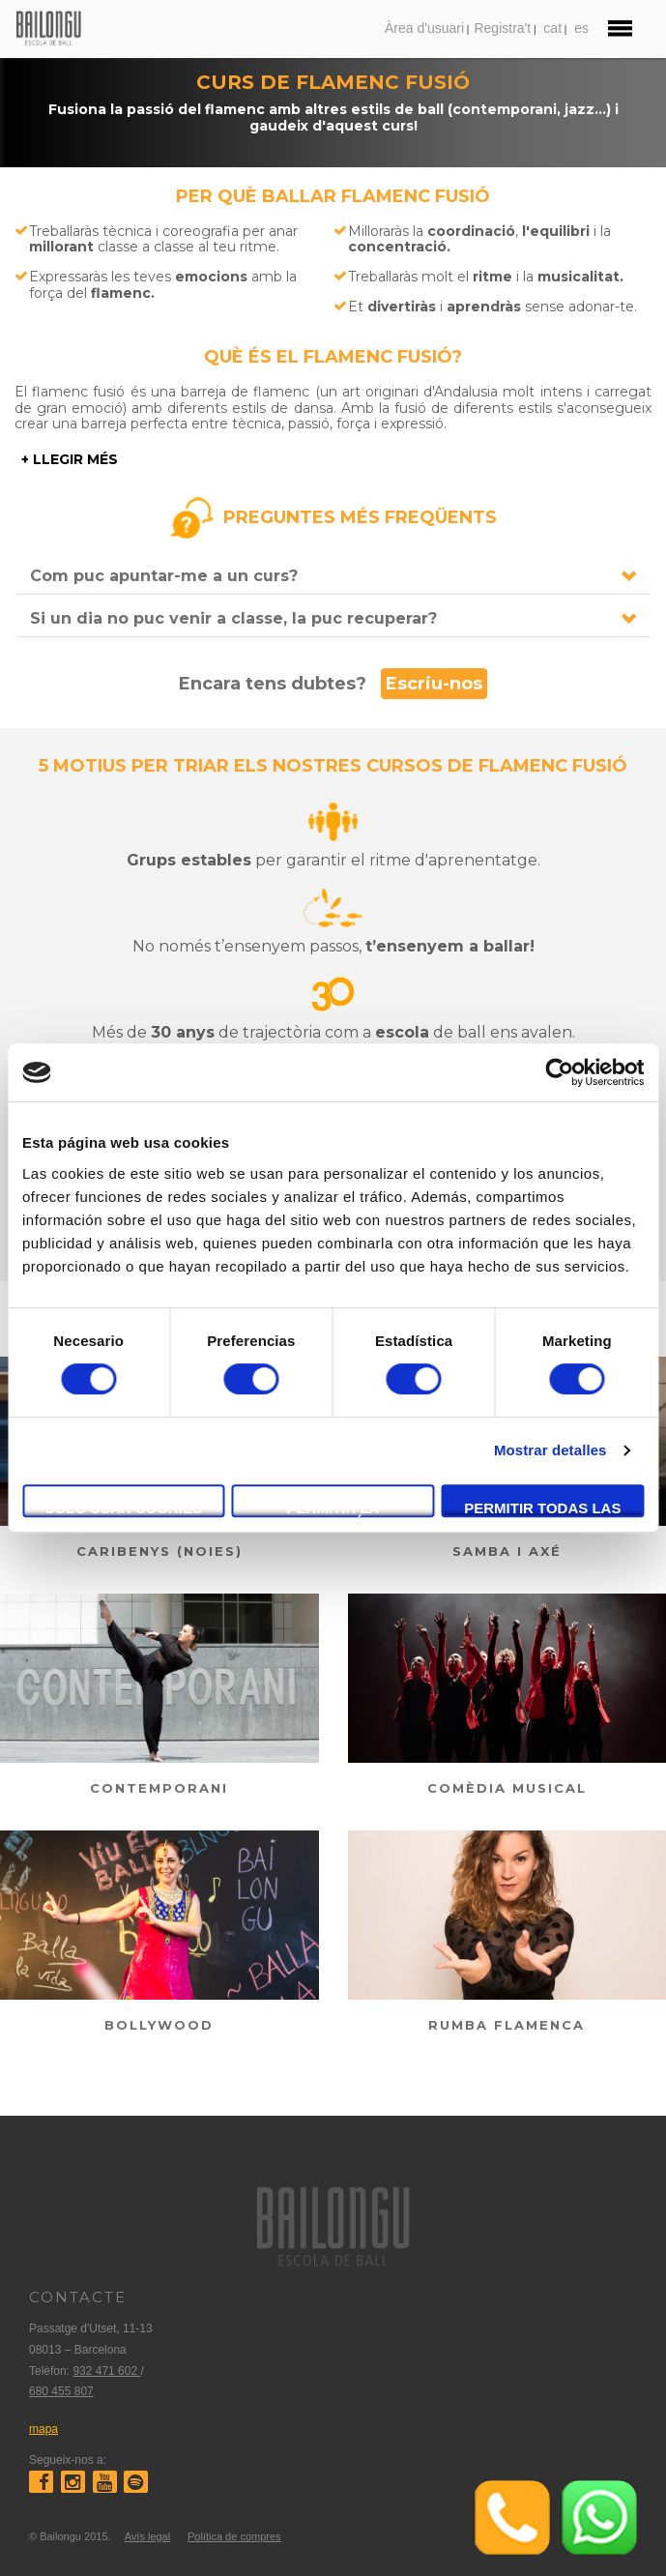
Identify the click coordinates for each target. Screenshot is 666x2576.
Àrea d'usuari (424, 28)
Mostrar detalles (550, 1450)
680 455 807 (61, 2391)
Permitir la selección (333, 1508)
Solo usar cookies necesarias (123, 1508)
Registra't (502, 28)
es (581, 28)
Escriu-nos (434, 683)
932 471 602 (106, 2371)
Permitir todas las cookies (542, 1508)
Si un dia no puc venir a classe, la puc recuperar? (233, 618)
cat (552, 28)
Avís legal (148, 2536)
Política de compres (234, 2536)
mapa (43, 2429)
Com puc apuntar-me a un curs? (164, 576)
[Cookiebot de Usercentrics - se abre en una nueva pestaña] (559, 1072)
